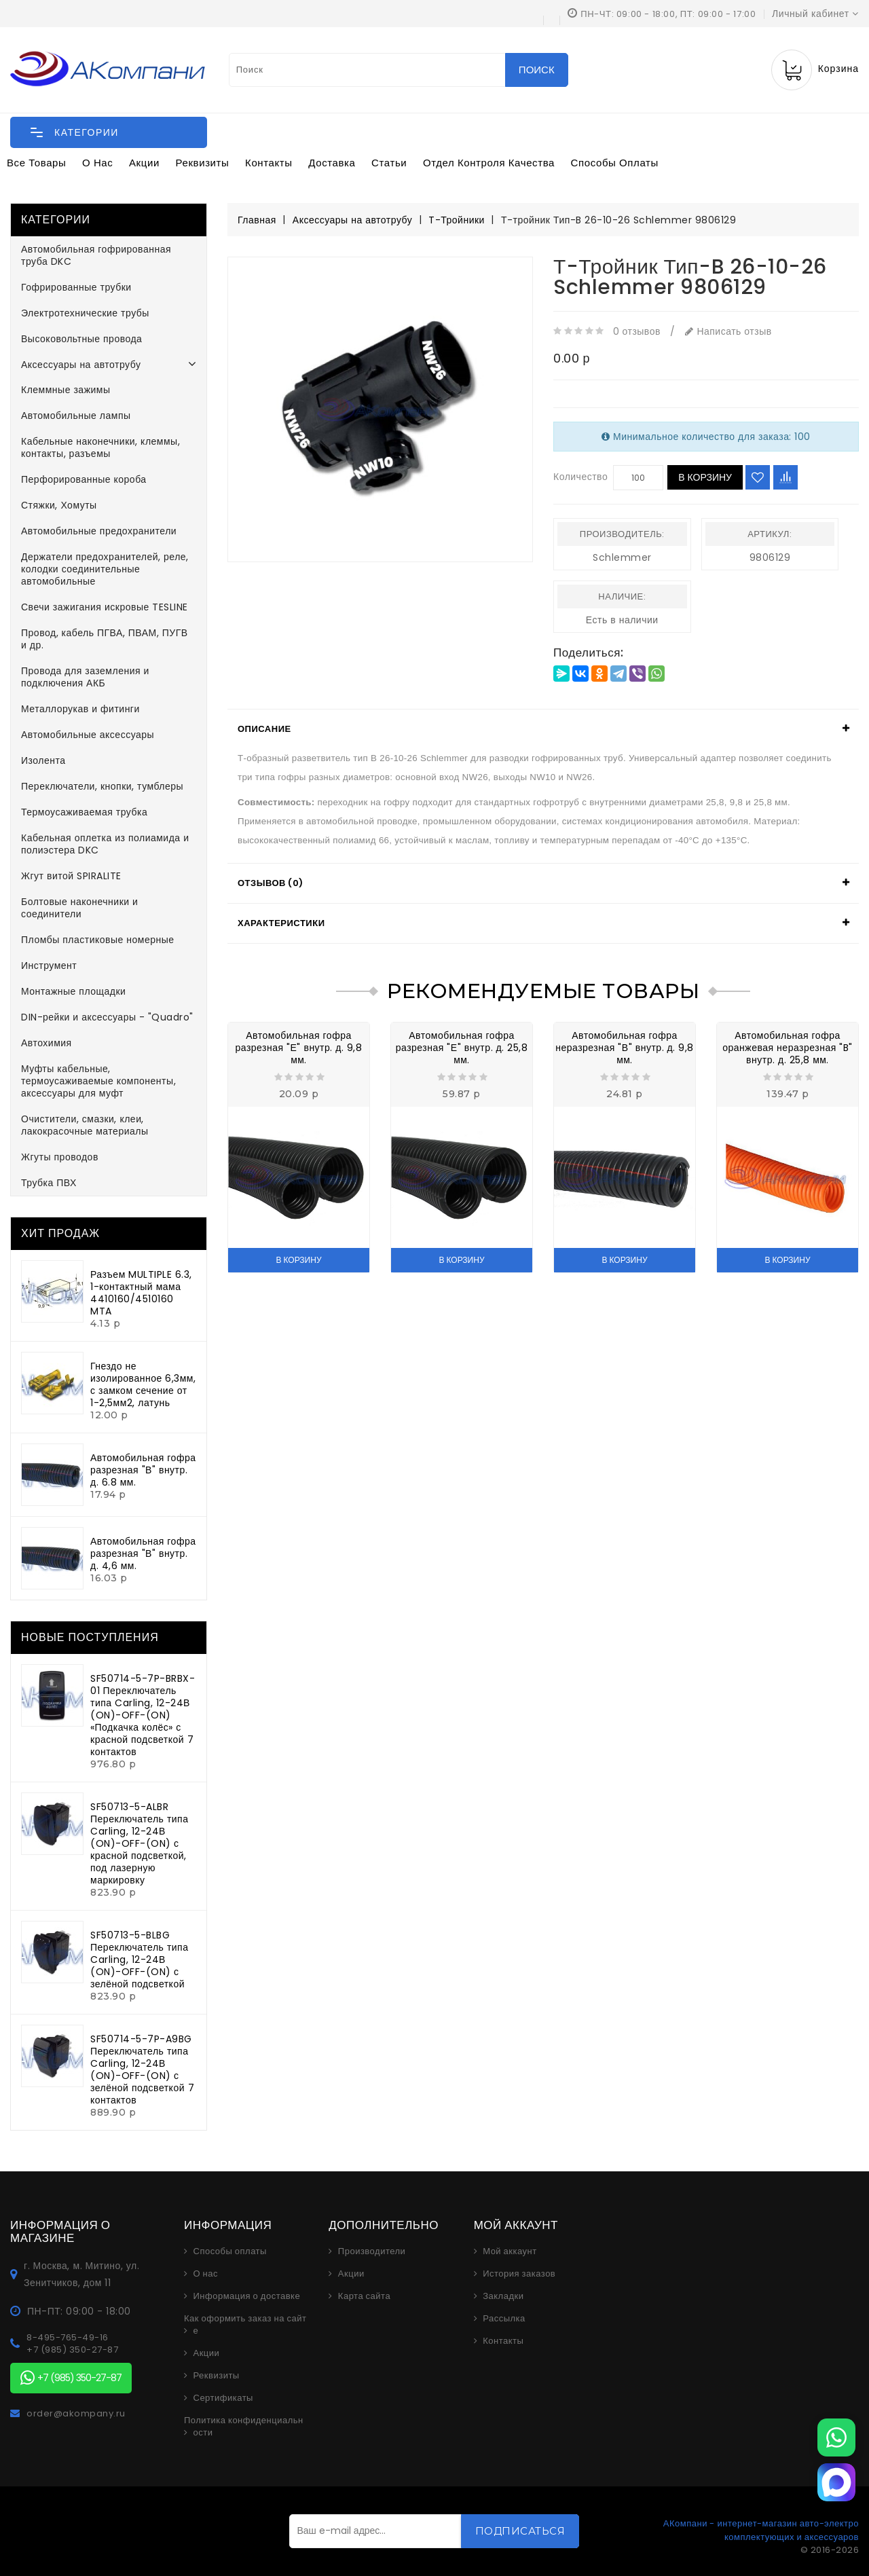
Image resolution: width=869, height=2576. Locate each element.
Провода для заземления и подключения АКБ (85, 677)
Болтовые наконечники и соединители (79, 908)
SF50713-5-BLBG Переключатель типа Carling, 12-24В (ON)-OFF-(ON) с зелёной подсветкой (139, 1959)
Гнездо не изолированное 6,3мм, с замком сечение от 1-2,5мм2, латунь (143, 1384)
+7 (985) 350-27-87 (72, 2350)
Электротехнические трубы (85, 313)
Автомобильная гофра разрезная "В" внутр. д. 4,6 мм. (143, 1553)
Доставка (331, 162)
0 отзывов (637, 331)
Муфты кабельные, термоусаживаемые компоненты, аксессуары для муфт (98, 1081)
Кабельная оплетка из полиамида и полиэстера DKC (105, 844)
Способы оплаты (615, 162)
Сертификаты (223, 2398)
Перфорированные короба (84, 479)
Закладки (503, 2296)
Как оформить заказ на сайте (245, 2325)
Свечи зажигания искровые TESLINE (104, 607)
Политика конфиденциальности (243, 2426)
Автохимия (46, 1043)
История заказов (519, 2274)
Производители (372, 2251)
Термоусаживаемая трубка (84, 812)
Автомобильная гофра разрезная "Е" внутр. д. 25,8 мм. (462, 1048)
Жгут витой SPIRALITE (71, 876)
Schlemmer (622, 557)
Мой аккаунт (510, 2251)
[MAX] (836, 2482)
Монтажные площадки (73, 991)
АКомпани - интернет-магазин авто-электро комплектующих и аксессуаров (761, 2530)
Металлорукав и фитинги (80, 709)
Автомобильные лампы (76, 415)
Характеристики (281, 923)
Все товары (36, 162)
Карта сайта (364, 2296)
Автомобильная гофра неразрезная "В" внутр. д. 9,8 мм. (624, 1048)
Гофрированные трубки (76, 287)
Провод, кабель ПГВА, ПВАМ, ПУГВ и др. (104, 639)
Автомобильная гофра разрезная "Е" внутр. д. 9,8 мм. (299, 1048)
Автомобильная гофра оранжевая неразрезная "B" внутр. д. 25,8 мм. (787, 1048)
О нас (97, 162)
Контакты (269, 162)
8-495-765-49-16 (67, 2338)
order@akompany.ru (76, 2414)
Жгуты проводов (59, 1157)
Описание (264, 728)
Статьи (389, 162)
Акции (144, 162)
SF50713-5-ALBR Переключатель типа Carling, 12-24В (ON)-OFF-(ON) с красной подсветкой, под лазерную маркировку (139, 1843)
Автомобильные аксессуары (87, 734)
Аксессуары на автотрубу (81, 364)
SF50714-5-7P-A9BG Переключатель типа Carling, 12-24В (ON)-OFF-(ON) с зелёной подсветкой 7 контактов (142, 2069)
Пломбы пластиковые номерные (97, 939)
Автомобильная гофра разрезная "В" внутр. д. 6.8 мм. (143, 1470)
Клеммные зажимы (66, 390)
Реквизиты (202, 162)
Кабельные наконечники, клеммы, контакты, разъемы (100, 447)
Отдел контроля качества (489, 162)
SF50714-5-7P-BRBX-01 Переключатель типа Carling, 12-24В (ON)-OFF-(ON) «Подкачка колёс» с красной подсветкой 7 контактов (142, 1715)
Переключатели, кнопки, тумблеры (102, 786)
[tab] (543, 729)
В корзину (705, 477)
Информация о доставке (247, 2296)
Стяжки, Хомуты (59, 505)
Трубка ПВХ (49, 1183)
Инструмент (49, 965)
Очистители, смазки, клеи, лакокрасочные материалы (85, 1125)
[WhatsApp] (836, 2437)
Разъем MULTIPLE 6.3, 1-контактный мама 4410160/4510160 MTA (141, 1293)
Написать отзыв (728, 331)
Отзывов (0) (270, 883)
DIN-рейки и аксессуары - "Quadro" (107, 1017)
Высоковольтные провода (81, 339)
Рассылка (504, 2319)
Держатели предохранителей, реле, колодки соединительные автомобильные (105, 569)
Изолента (43, 760)
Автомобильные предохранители (99, 531)
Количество (580, 477)
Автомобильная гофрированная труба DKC (96, 255)
